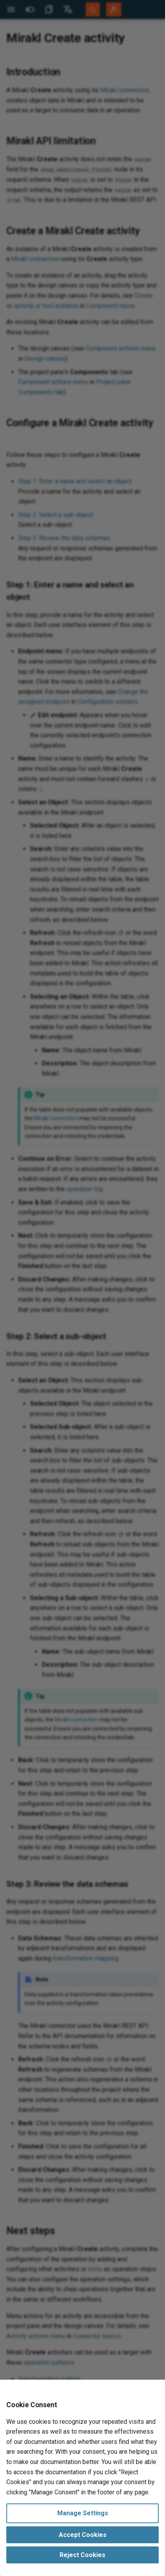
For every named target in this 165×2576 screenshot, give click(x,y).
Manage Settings (82, 2513)
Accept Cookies (83, 2535)
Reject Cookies (82, 2555)
